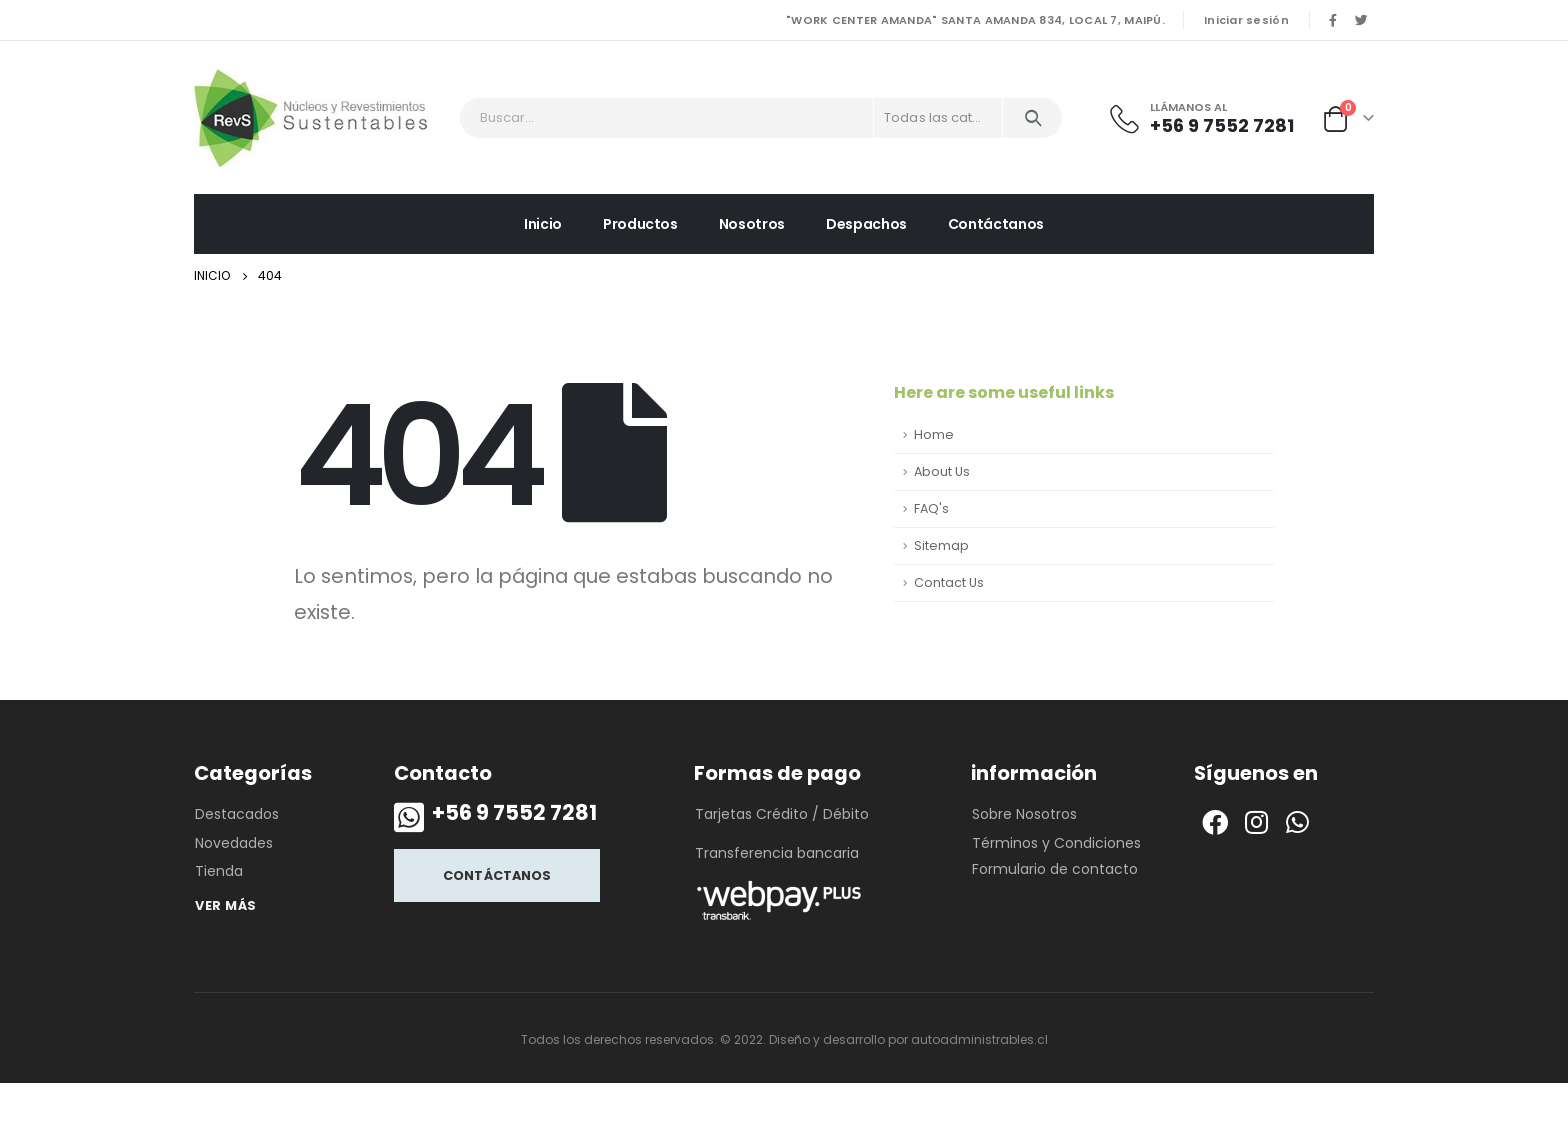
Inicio (543, 224)
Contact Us (949, 582)
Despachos (866, 224)
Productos (640, 224)
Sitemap (941, 545)
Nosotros (752, 224)
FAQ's (931, 508)
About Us (942, 471)
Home (934, 434)
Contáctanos (996, 224)
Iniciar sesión (1246, 20)
